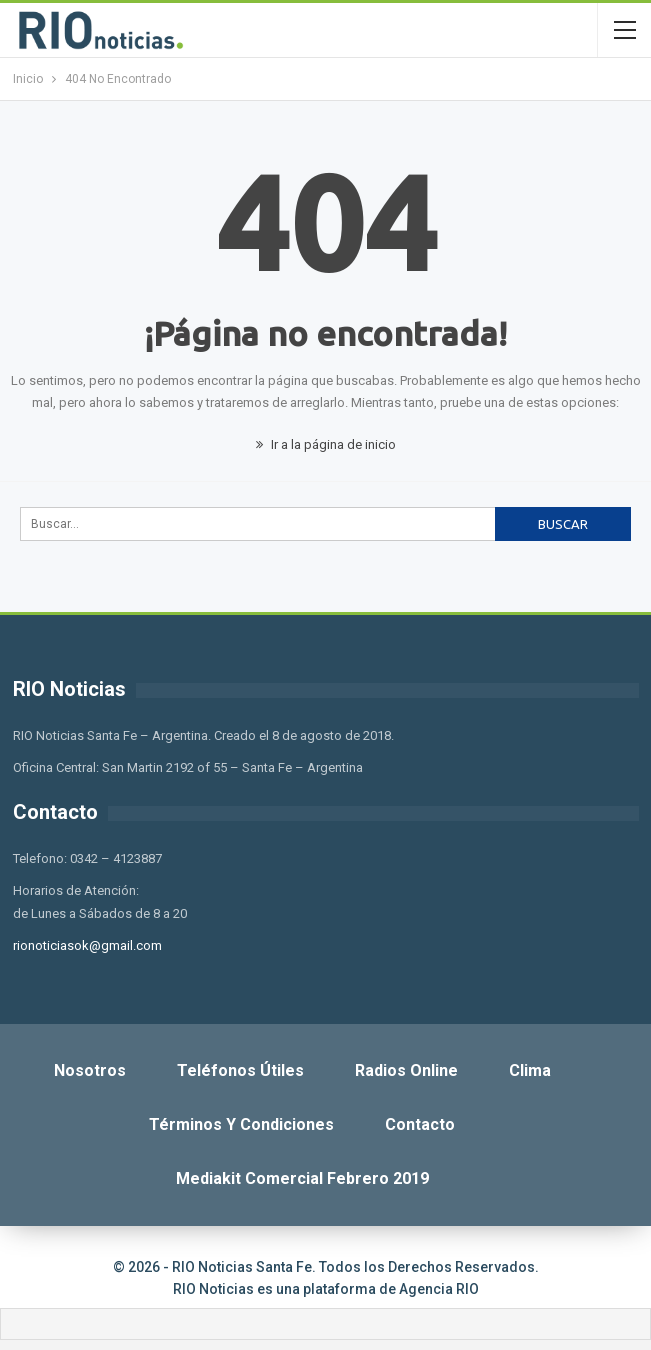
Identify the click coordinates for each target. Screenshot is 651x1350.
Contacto (420, 1124)
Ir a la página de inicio (326, 444)
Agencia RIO (439, 1289)
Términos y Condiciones (241, 1124)
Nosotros (90, 1070)
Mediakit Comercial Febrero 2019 (302, 1178)
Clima (530, 1070)
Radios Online (406, 1070)
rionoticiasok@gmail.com (87, 945)
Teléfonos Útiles (240, 1070)
